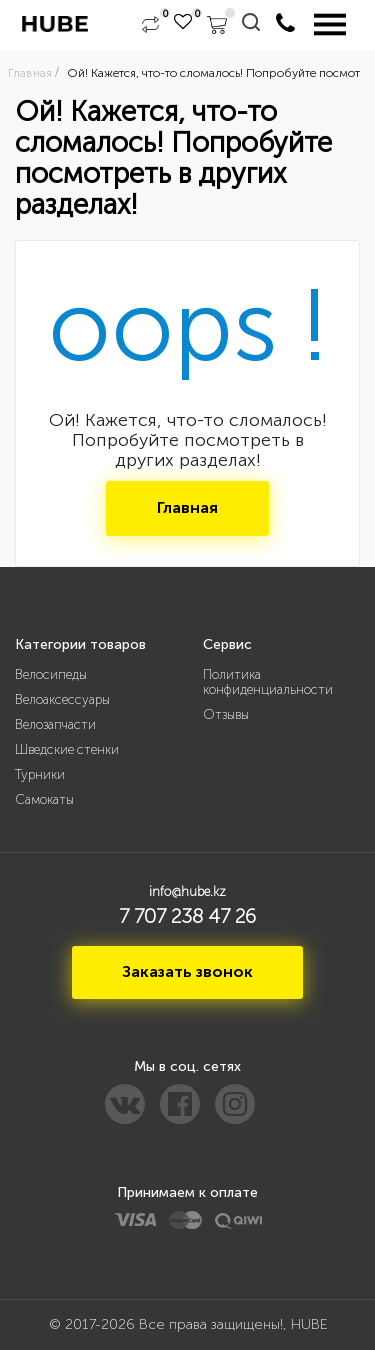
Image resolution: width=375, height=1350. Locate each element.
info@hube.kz (187, 891)
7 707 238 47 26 (187, 916)
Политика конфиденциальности (268, 682)
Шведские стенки (67, 749)
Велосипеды (51, 674)
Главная (187, 507)
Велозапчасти (55, 724)
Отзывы (226, 714)
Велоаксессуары (62, 699)
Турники (40, 774)
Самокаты (44, 799)
